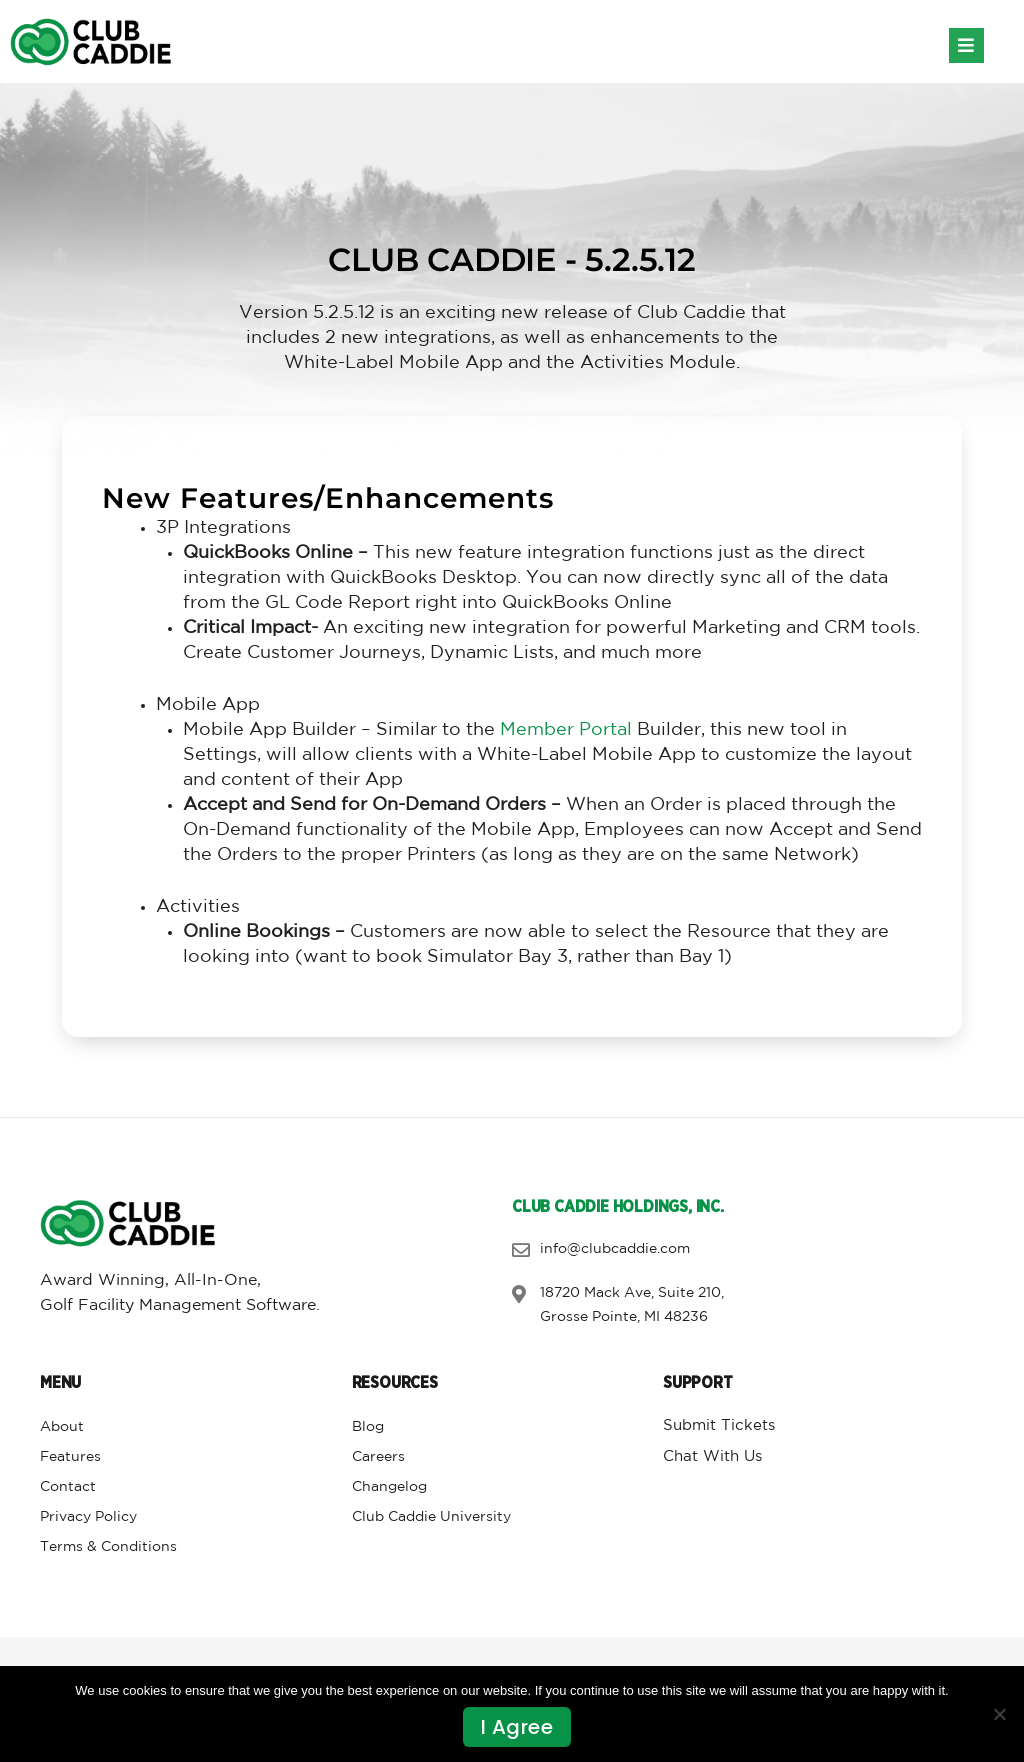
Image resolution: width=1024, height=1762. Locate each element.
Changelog (389, 1487)
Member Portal (566, 730)
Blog (368, 1427)
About (62, 1427)
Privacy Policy (88, 1517)
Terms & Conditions (108, 1547)
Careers (378, 1457)
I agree (517, 1727)
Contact (68, 1487)
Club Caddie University (431, 1517)
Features (70, 1457)
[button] (966, 45)
